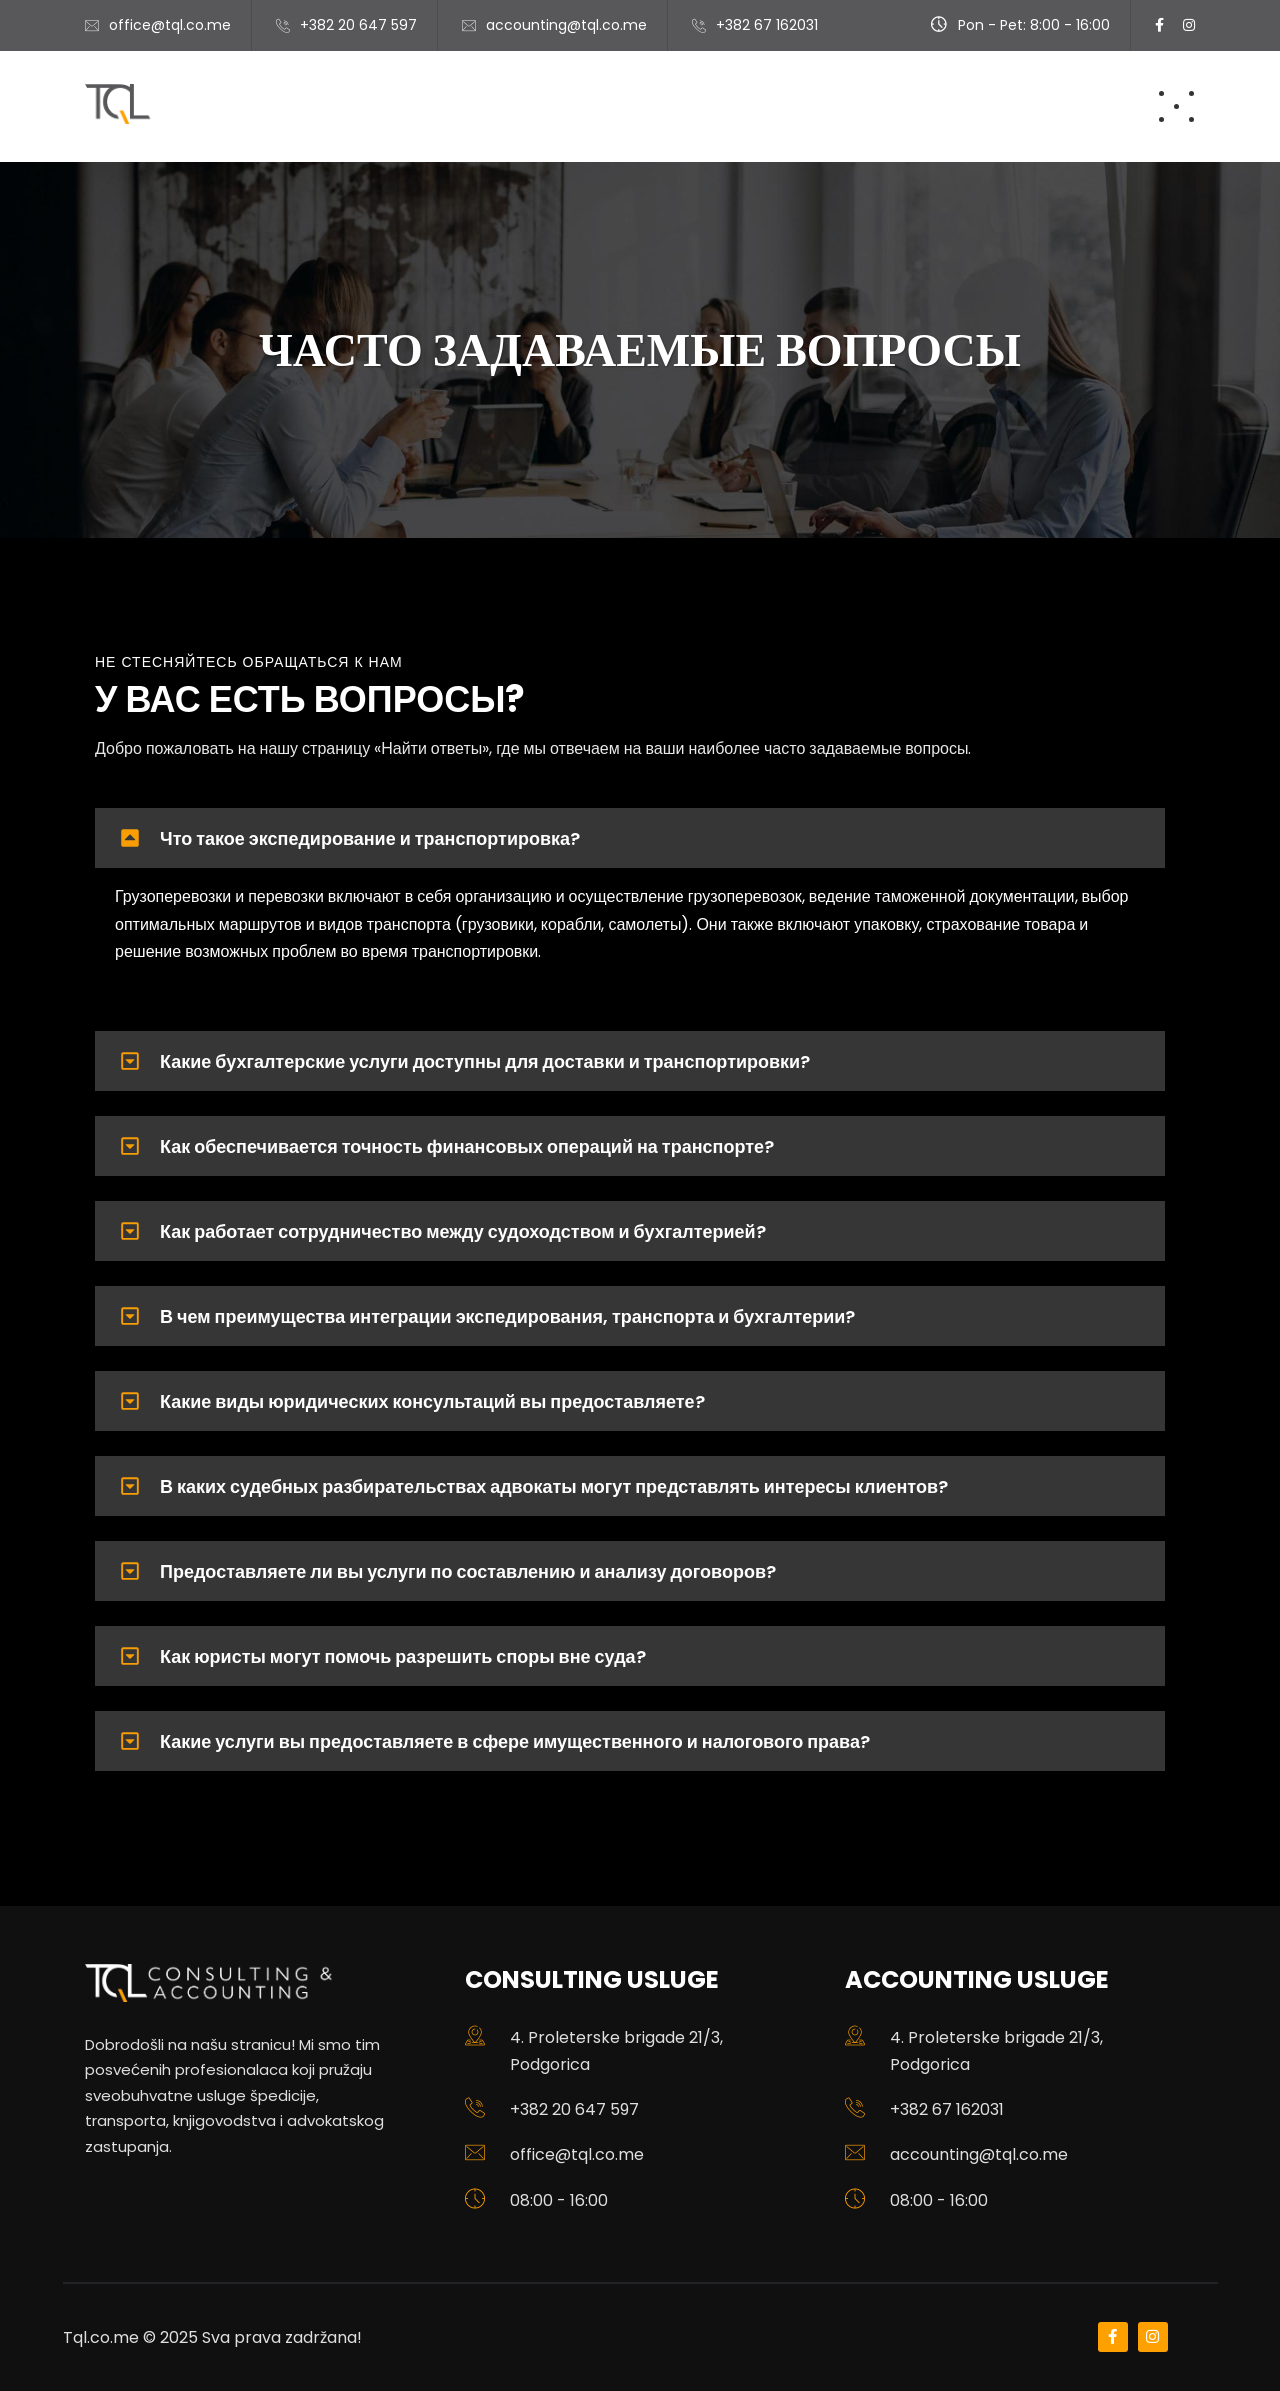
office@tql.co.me (170, 25)
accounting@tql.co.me (979, 2154)
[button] (630, 838)
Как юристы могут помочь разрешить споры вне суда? (403, 1656)
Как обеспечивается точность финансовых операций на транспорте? (467, 1146)
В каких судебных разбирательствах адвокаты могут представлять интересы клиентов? (554, 1486)
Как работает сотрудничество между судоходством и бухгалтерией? (463, 1231)
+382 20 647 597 (358, 25)
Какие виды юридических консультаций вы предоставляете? (432, 1401)
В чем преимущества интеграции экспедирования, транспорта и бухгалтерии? (507, 1316)
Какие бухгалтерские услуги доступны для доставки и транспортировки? (485, 1061)
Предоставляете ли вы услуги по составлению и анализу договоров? (468, 1571)
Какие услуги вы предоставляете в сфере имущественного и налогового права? (515, 1741)
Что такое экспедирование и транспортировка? (370, 838)
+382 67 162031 (947, 2109)
